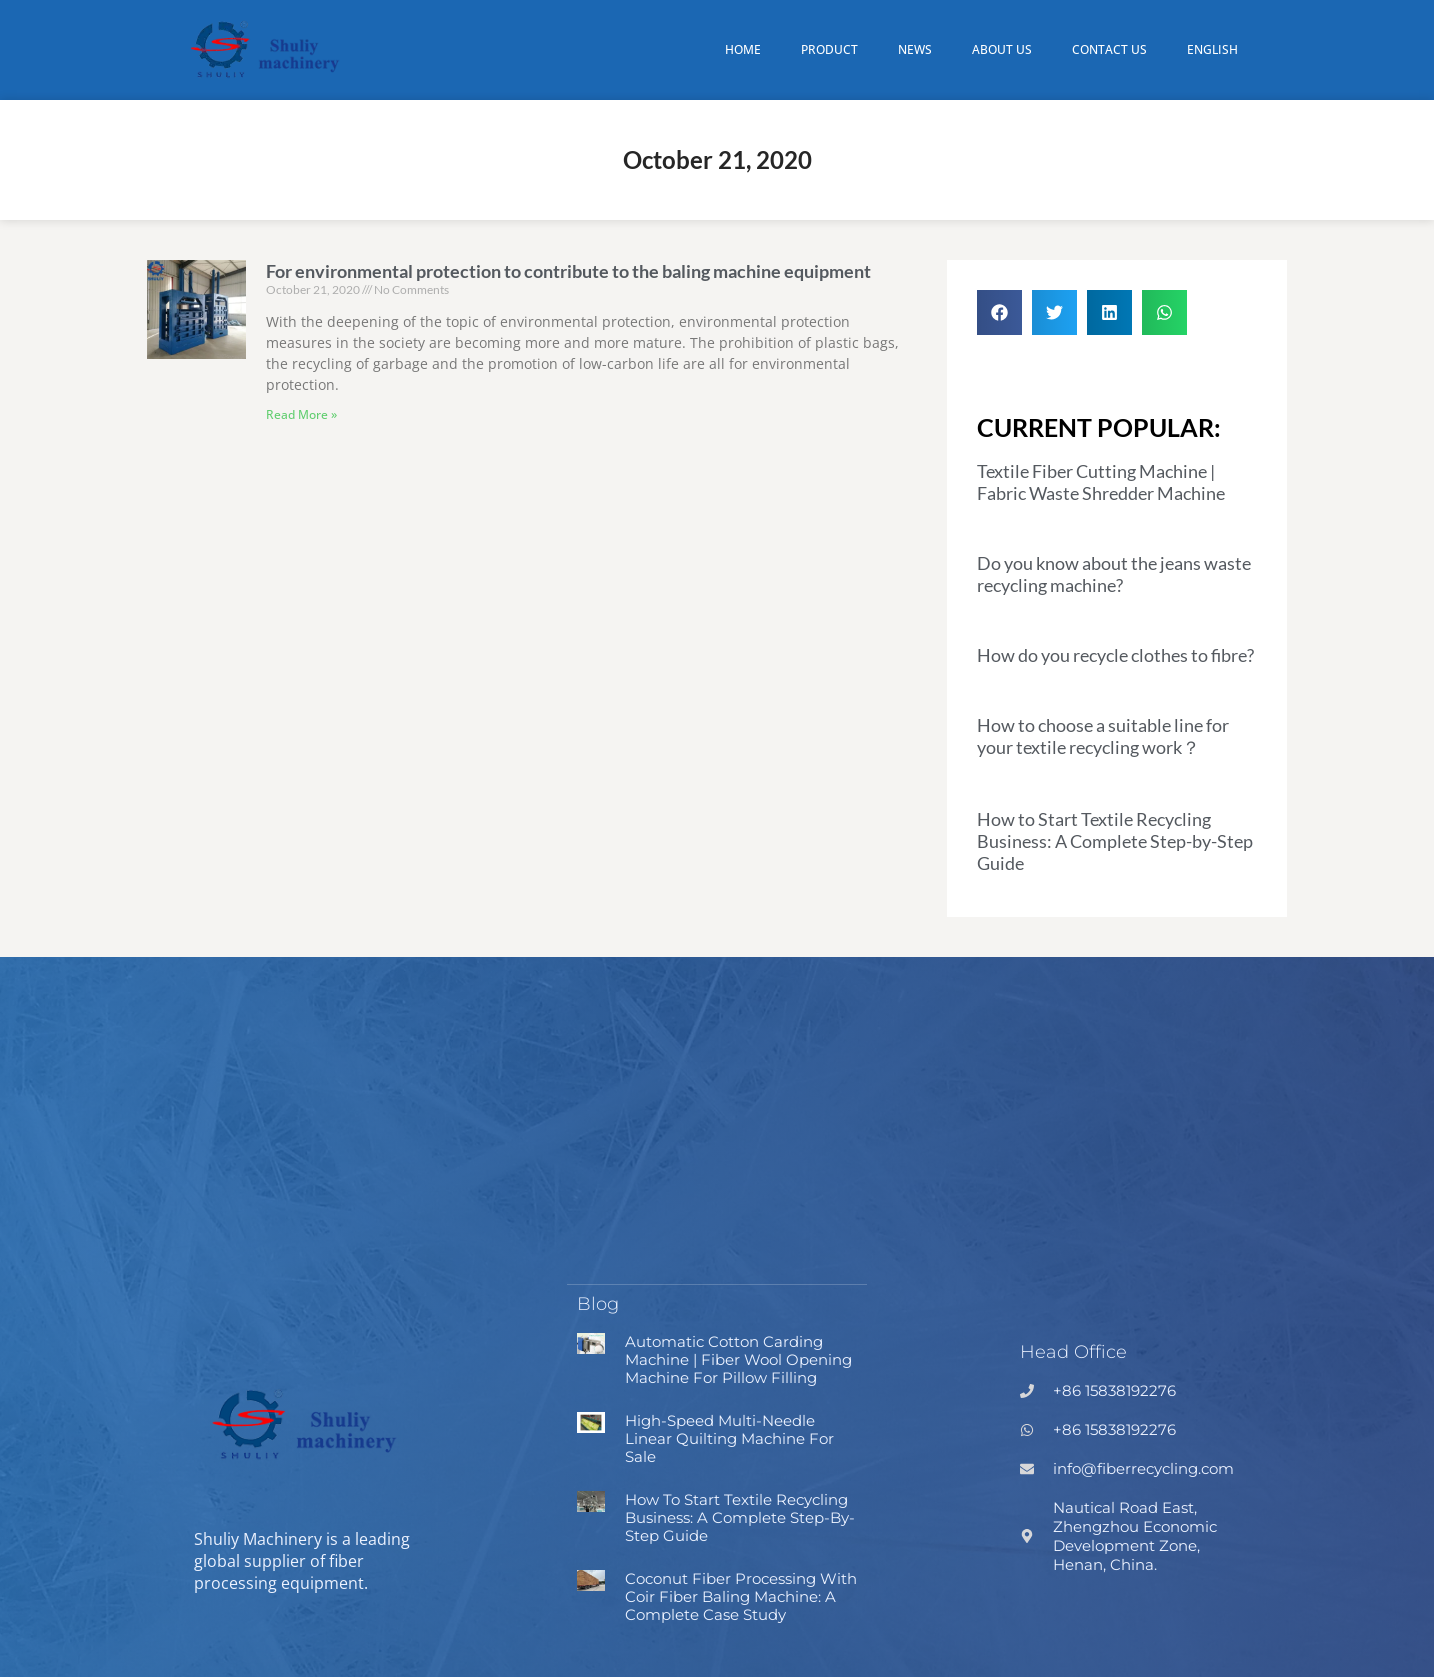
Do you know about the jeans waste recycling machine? (1114, 574)
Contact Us (1109, 49)
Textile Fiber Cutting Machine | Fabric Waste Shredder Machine (1101, 482)
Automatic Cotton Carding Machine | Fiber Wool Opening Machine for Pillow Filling (738, 1358)
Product (829, 49)
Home (743, 49)
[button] (999, 312)
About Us (1002, 49)
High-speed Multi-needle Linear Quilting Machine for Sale (729, 1437)
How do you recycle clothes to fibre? (1115, 655)
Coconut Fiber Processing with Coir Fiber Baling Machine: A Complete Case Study (741, 1595)
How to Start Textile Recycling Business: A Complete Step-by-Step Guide (1115, 841)
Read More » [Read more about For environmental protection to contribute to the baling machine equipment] (301, 414)
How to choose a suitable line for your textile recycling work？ (1103, 736)
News (915, 49)
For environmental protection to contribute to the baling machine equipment (568, 271)
